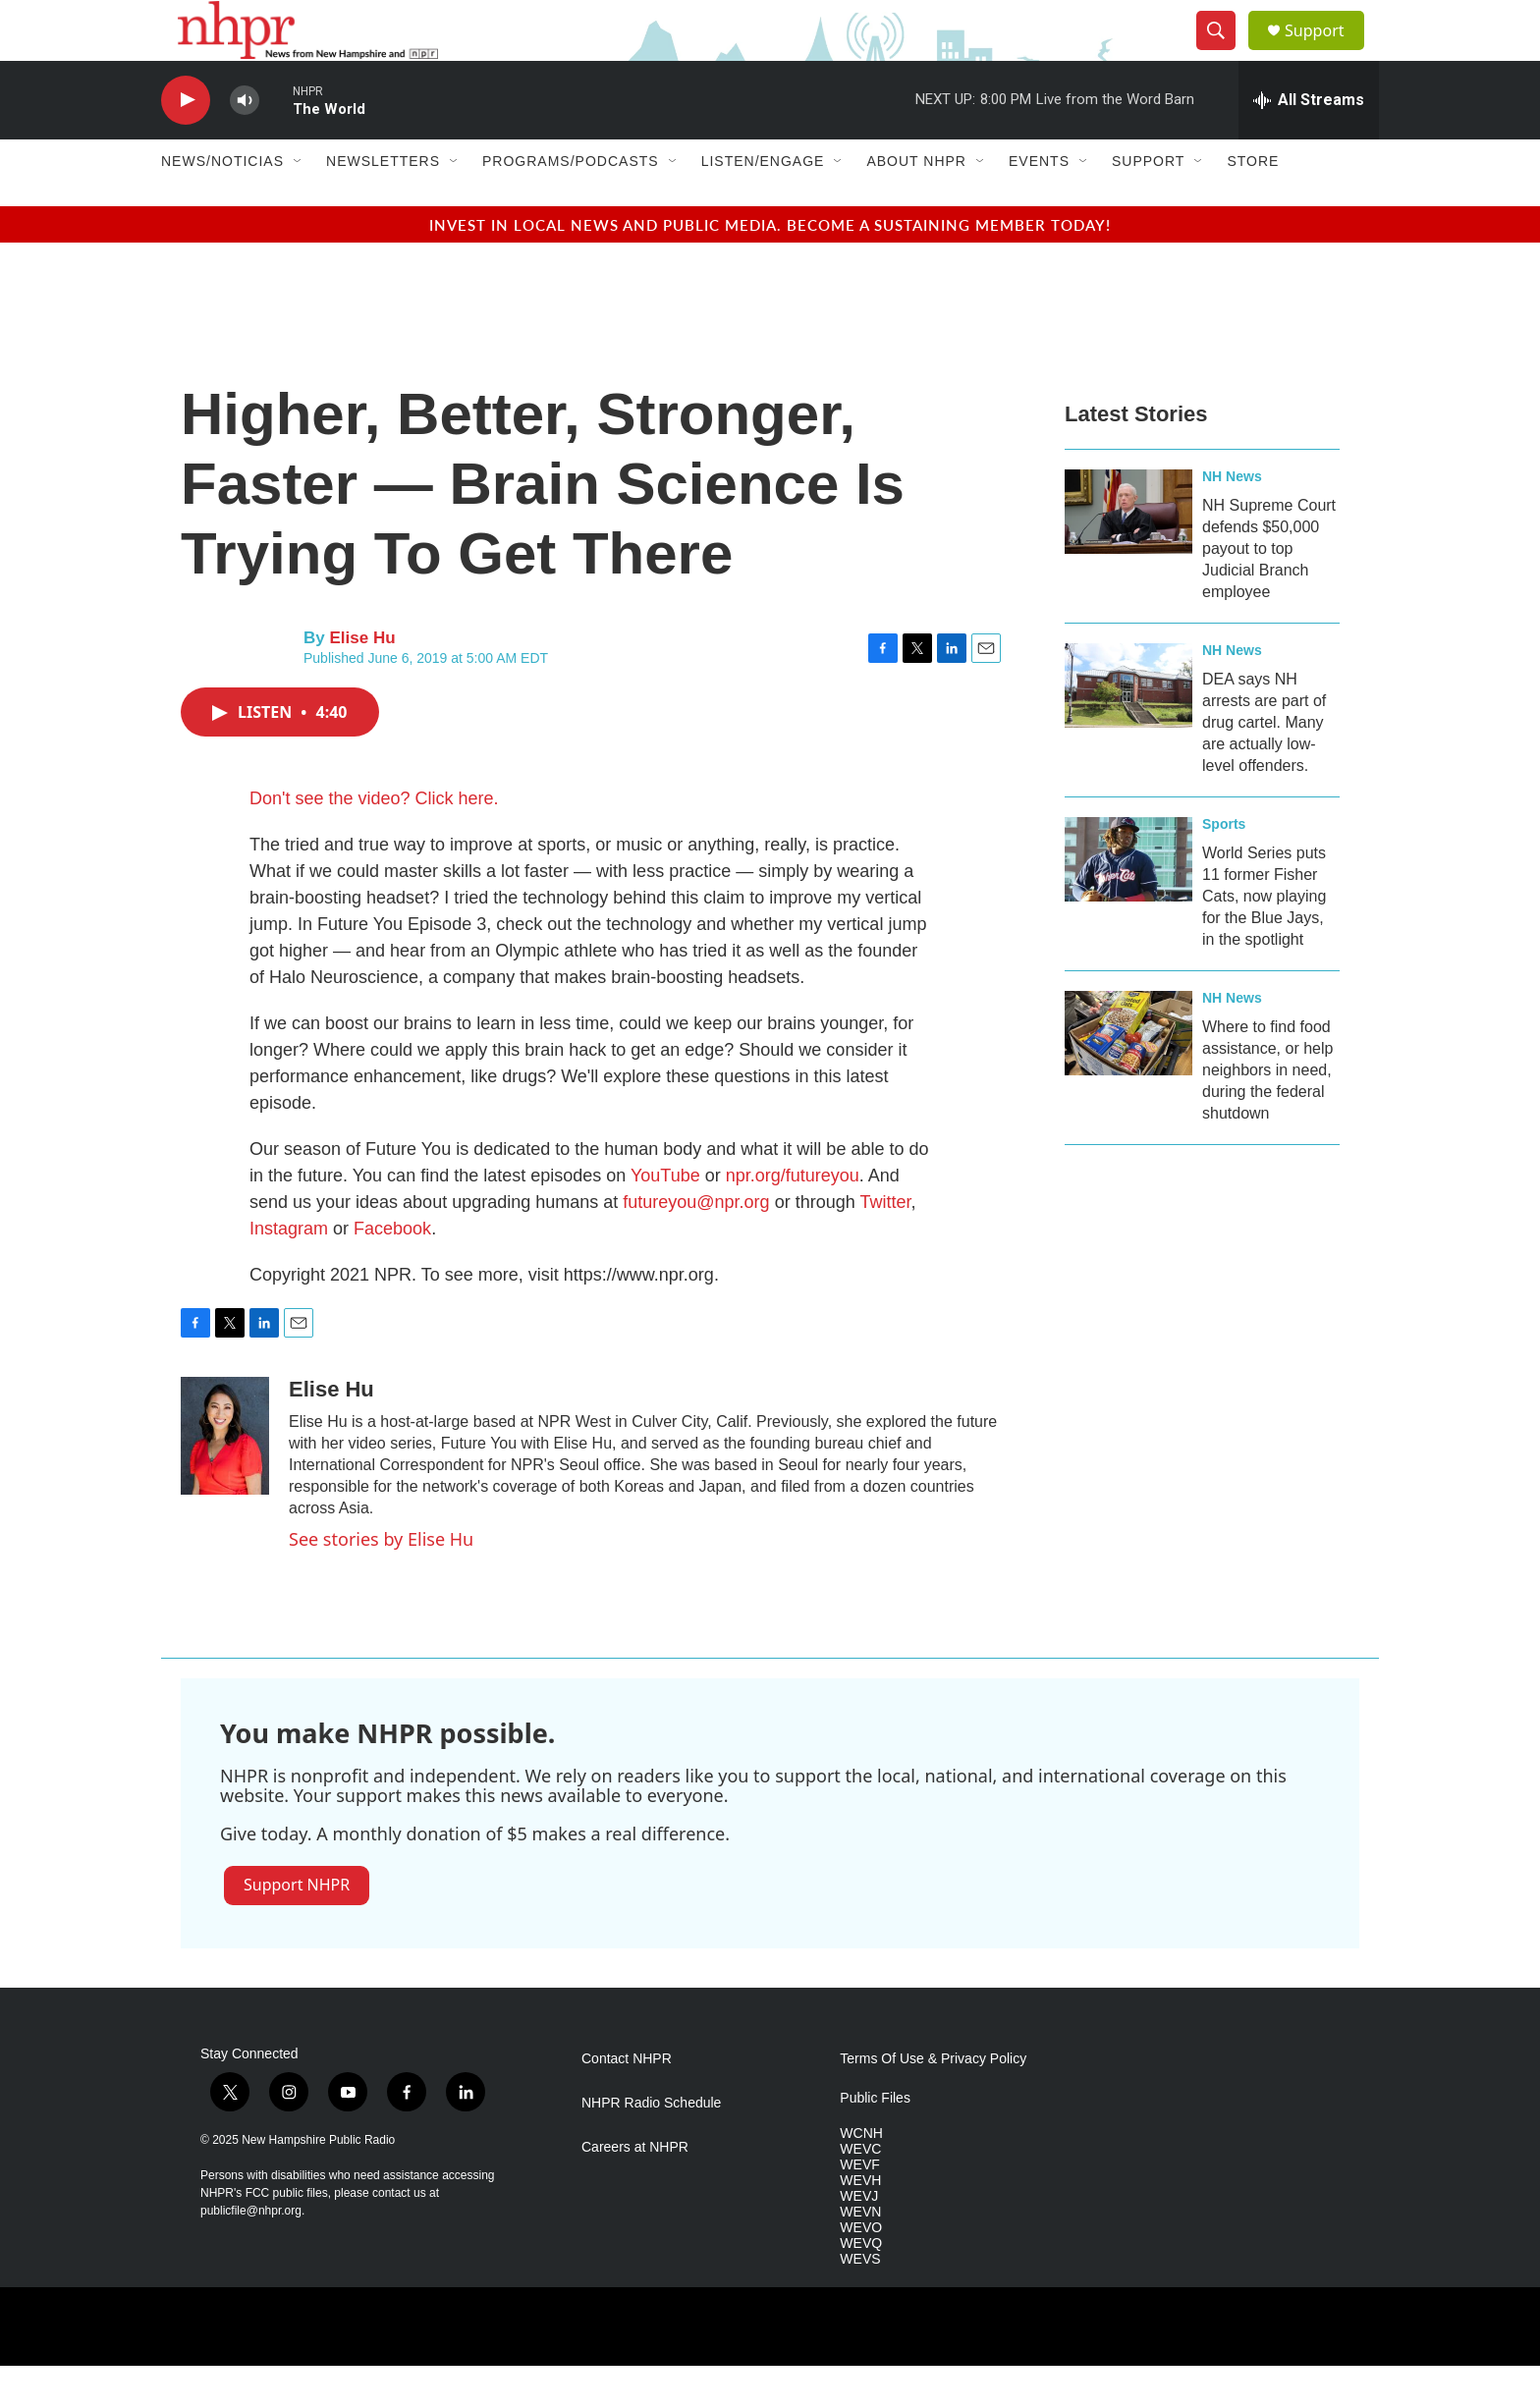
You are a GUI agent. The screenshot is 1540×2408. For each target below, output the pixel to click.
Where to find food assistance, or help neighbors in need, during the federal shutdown (1267, 1112)
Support (1325, 51)
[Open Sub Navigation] (298, 204)
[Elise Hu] (225, 1478)
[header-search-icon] (1223, 52)
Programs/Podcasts (570, 204)
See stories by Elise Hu (381, 1581)
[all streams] (1308, 142)
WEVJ (859, 2238)
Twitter (884, 1244)
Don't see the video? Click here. (374, 840)
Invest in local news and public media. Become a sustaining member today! (770, 266)
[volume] (244, 143)
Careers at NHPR (634, 2189)
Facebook (392, 1271)
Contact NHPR (626, 2101)
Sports (1223, 866)
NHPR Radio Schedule (651, 2145)
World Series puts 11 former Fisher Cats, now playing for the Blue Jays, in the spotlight (1264, 938)
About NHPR (916, 204)
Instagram (288, 1271)
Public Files (875, 2140)
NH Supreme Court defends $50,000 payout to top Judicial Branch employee (1269, 590)
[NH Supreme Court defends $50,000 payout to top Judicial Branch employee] (1128, 554)
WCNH (861, 2175)
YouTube (662, 1218)
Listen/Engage (763, 204)
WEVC (860, 2191)
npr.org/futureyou (792, 1218)
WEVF (859, 2207)
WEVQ (861, 2285)
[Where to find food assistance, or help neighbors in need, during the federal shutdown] (1128, 1075)
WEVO (861, 2270)
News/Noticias (222, 204)
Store (1253, 204)
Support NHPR (297, 1927)
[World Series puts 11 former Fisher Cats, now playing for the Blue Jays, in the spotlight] (1128, 901)
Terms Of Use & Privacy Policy (933, 2101)
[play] (185, 143)
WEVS (860, 2301)
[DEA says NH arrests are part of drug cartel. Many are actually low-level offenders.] (1128, 727)
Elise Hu (362, 681)
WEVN (860, 2254)
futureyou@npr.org (696, 1244)
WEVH (860, 2223)
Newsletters (383, 204)
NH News (1232, 518)
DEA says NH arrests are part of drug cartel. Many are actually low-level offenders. (1264, 764)
